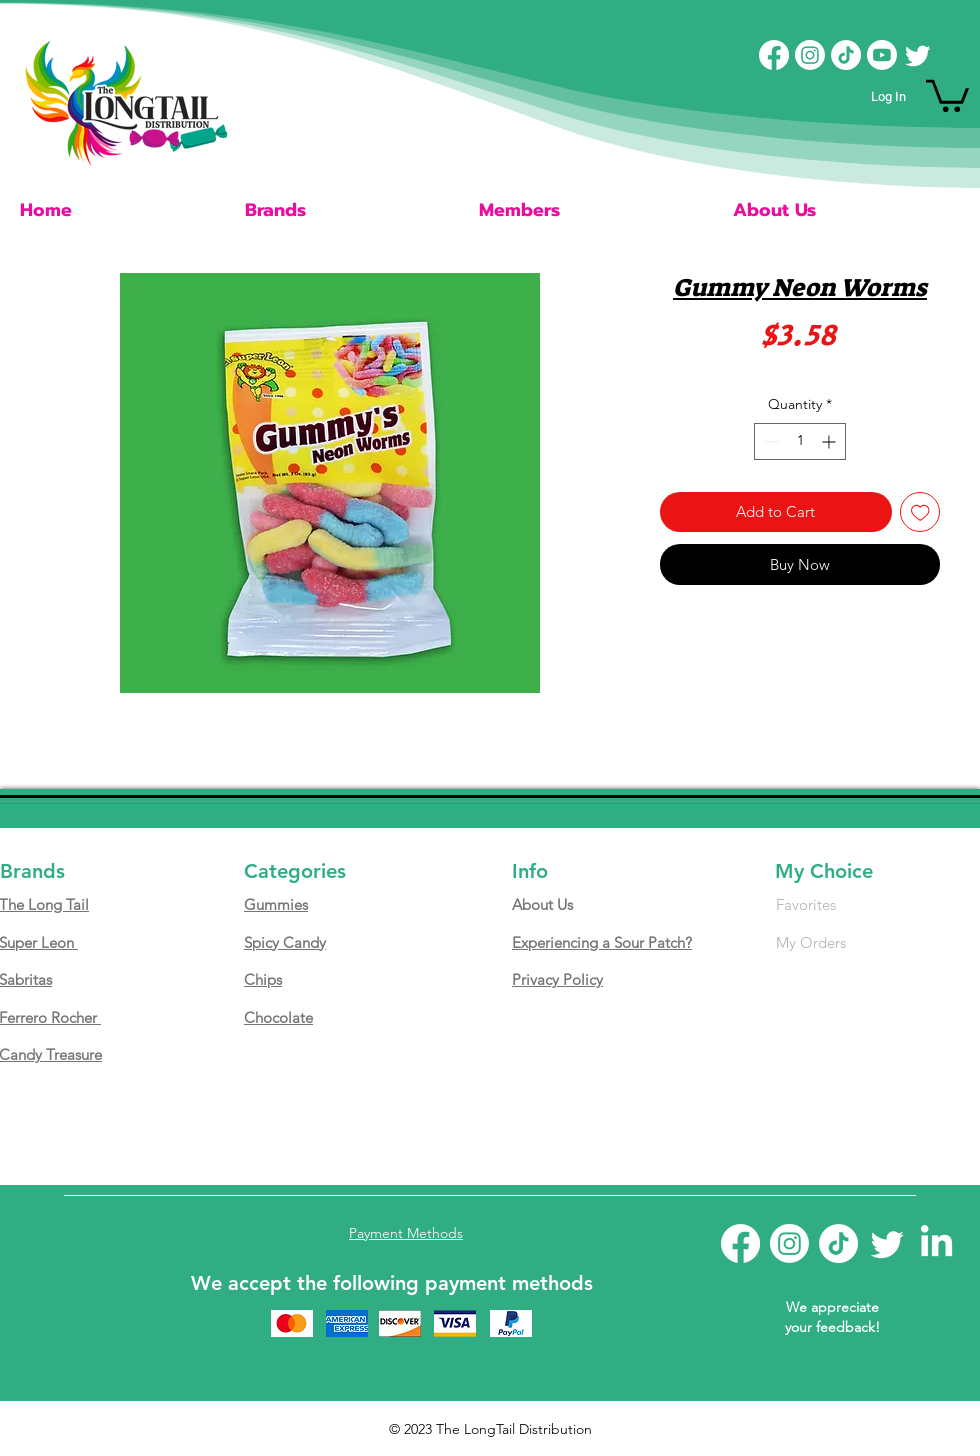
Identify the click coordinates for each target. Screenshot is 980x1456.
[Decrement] (769, 441)
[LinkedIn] (936, 1243)
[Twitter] (918, 55)
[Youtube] (882, 55)
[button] (947, 94)
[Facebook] (774, 55)
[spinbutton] (800, 441)
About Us (542, 904)
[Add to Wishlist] (920, 512)
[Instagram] (810, 55)
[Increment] (830, 441)
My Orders (811, 942)
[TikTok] (846, 55)
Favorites (806, 904)
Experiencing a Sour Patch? (602, 942)
